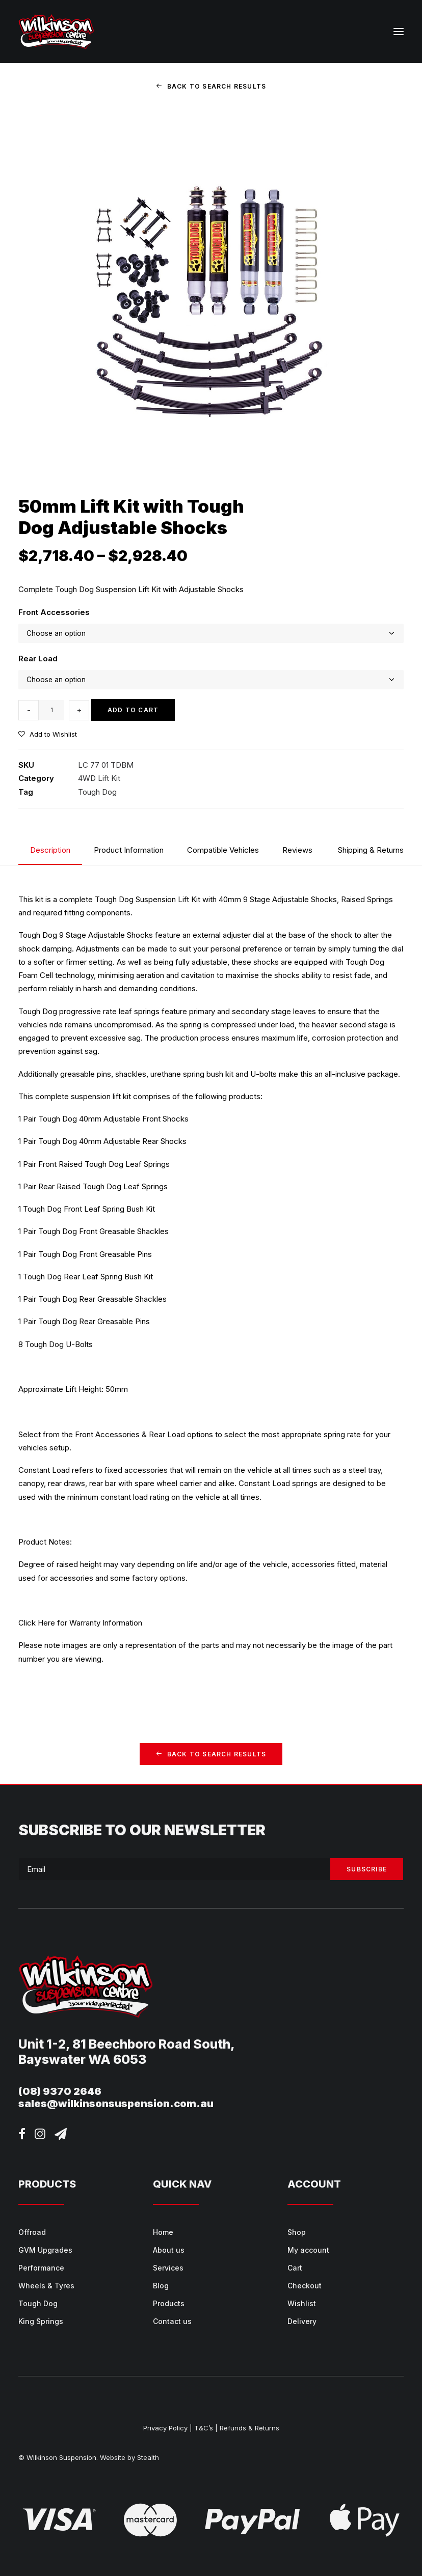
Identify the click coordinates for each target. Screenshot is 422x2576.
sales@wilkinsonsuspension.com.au (116, 2103)
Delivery (301, 2321)
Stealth (148, 2457)
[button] (398, 31)
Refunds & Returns (249, 2428)
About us (168, 2250)
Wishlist (301, 2303)
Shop (296, 2232)
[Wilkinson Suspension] (56, 31)
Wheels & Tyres (46, 2285)
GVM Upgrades (45, 2250)
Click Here (36, 1623)
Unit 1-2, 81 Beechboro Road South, (126, 2044)
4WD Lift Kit (99, 778)
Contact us (172, 2321)
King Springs (40, 2321)
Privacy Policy (165, 2428)
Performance (41, 2267)
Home (163, 2232)
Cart (294, 2267)
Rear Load (38, 658)
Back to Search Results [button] (211, 86)
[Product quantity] (51, 710)
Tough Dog (97, 792)
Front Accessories (54, 612)
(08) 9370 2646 (59, 2091)
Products (168, 2303)
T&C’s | (206, 2428)
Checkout (304, 2285)
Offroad (32, 2232)
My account (308, 2250)
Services (168, 2267)
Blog (161, 2285)
